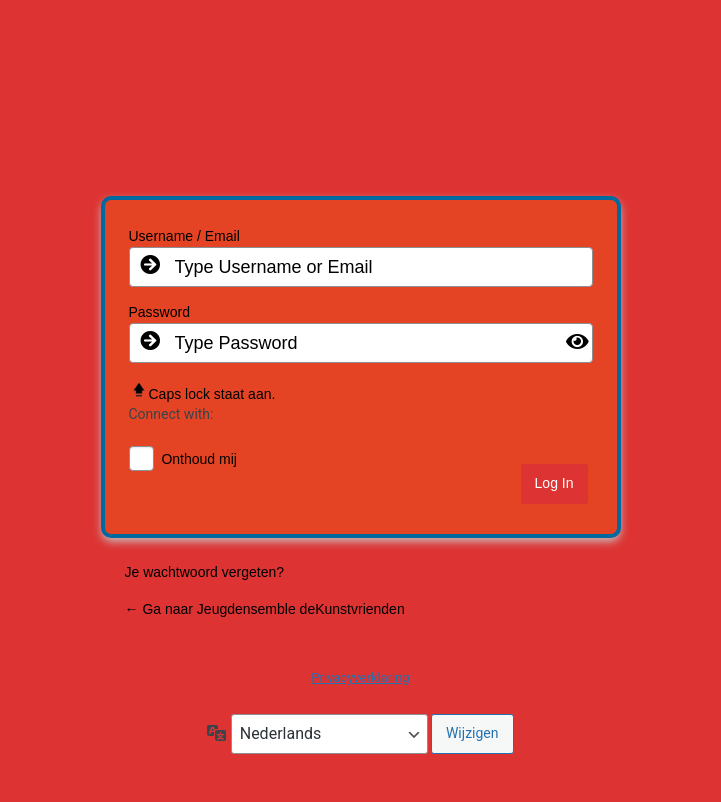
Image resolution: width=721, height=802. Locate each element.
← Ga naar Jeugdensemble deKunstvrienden (265, 609)
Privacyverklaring (360, 677)
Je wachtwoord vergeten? (205, 572)
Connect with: (171, 414)
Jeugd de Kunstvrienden (360, 104)
